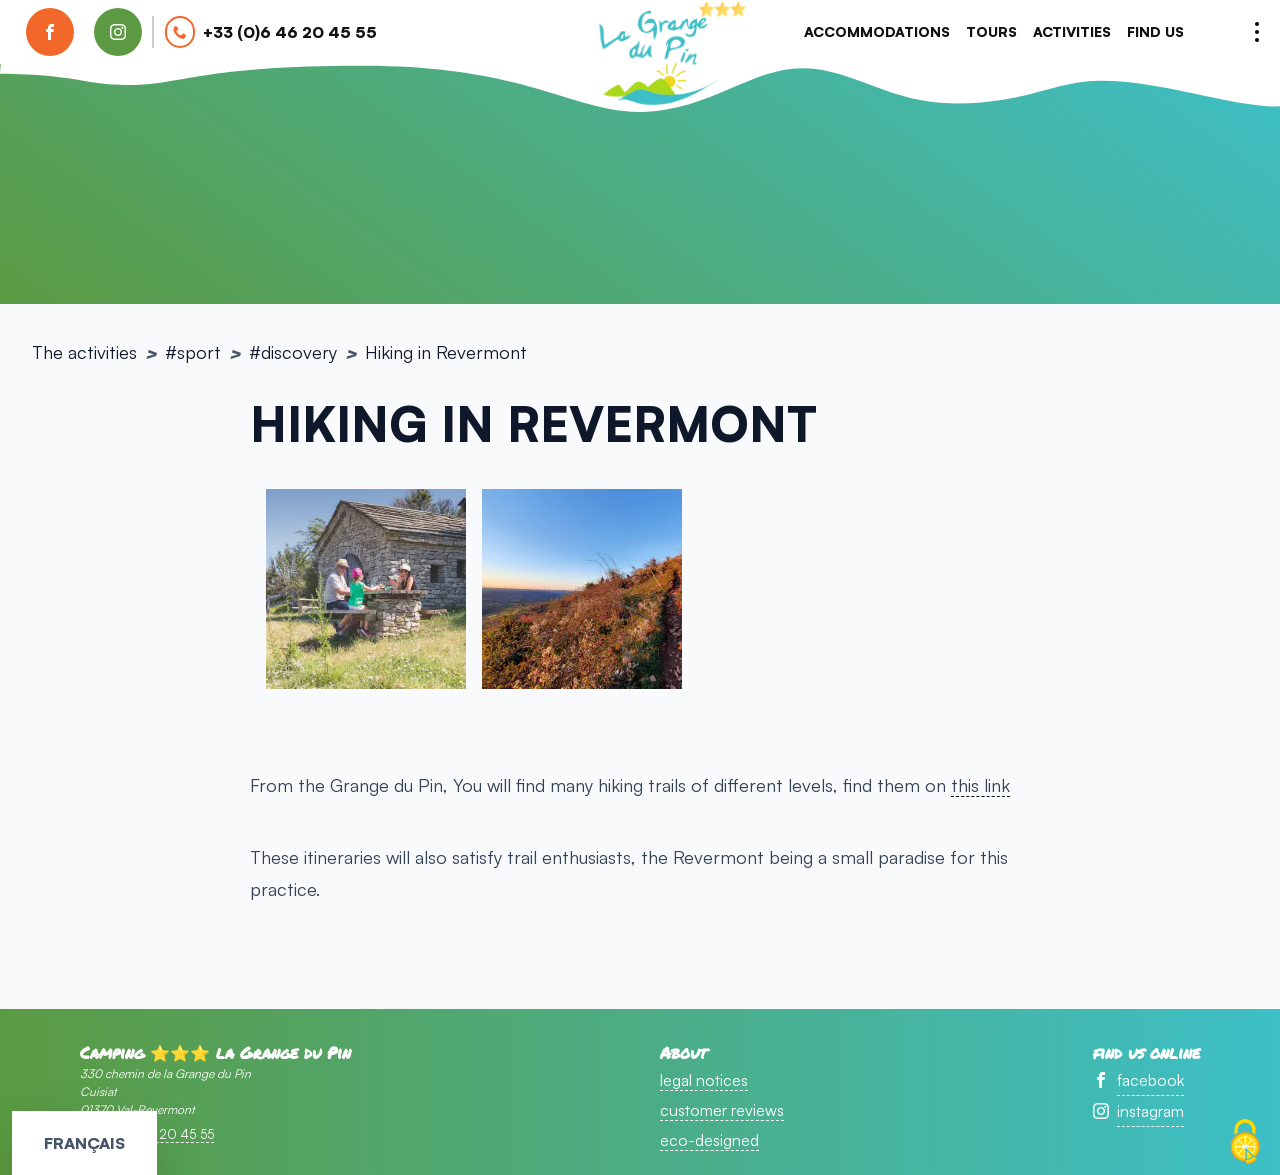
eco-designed (709, 1060)
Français (84, 1143)
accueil (655, 56)
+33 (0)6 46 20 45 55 (290, 32)
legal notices (704, 1000)
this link (980, 705)
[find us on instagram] (118, 32)
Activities (1072, 31)
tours (991, 31)
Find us (1155, 31)
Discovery (299, 272)
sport (199, 272)
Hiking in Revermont (446, 272)
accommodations (877, 31)
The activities (84, 272)
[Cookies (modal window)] (1245, 1142)
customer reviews (722, 1030)
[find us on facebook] (50, 32)
